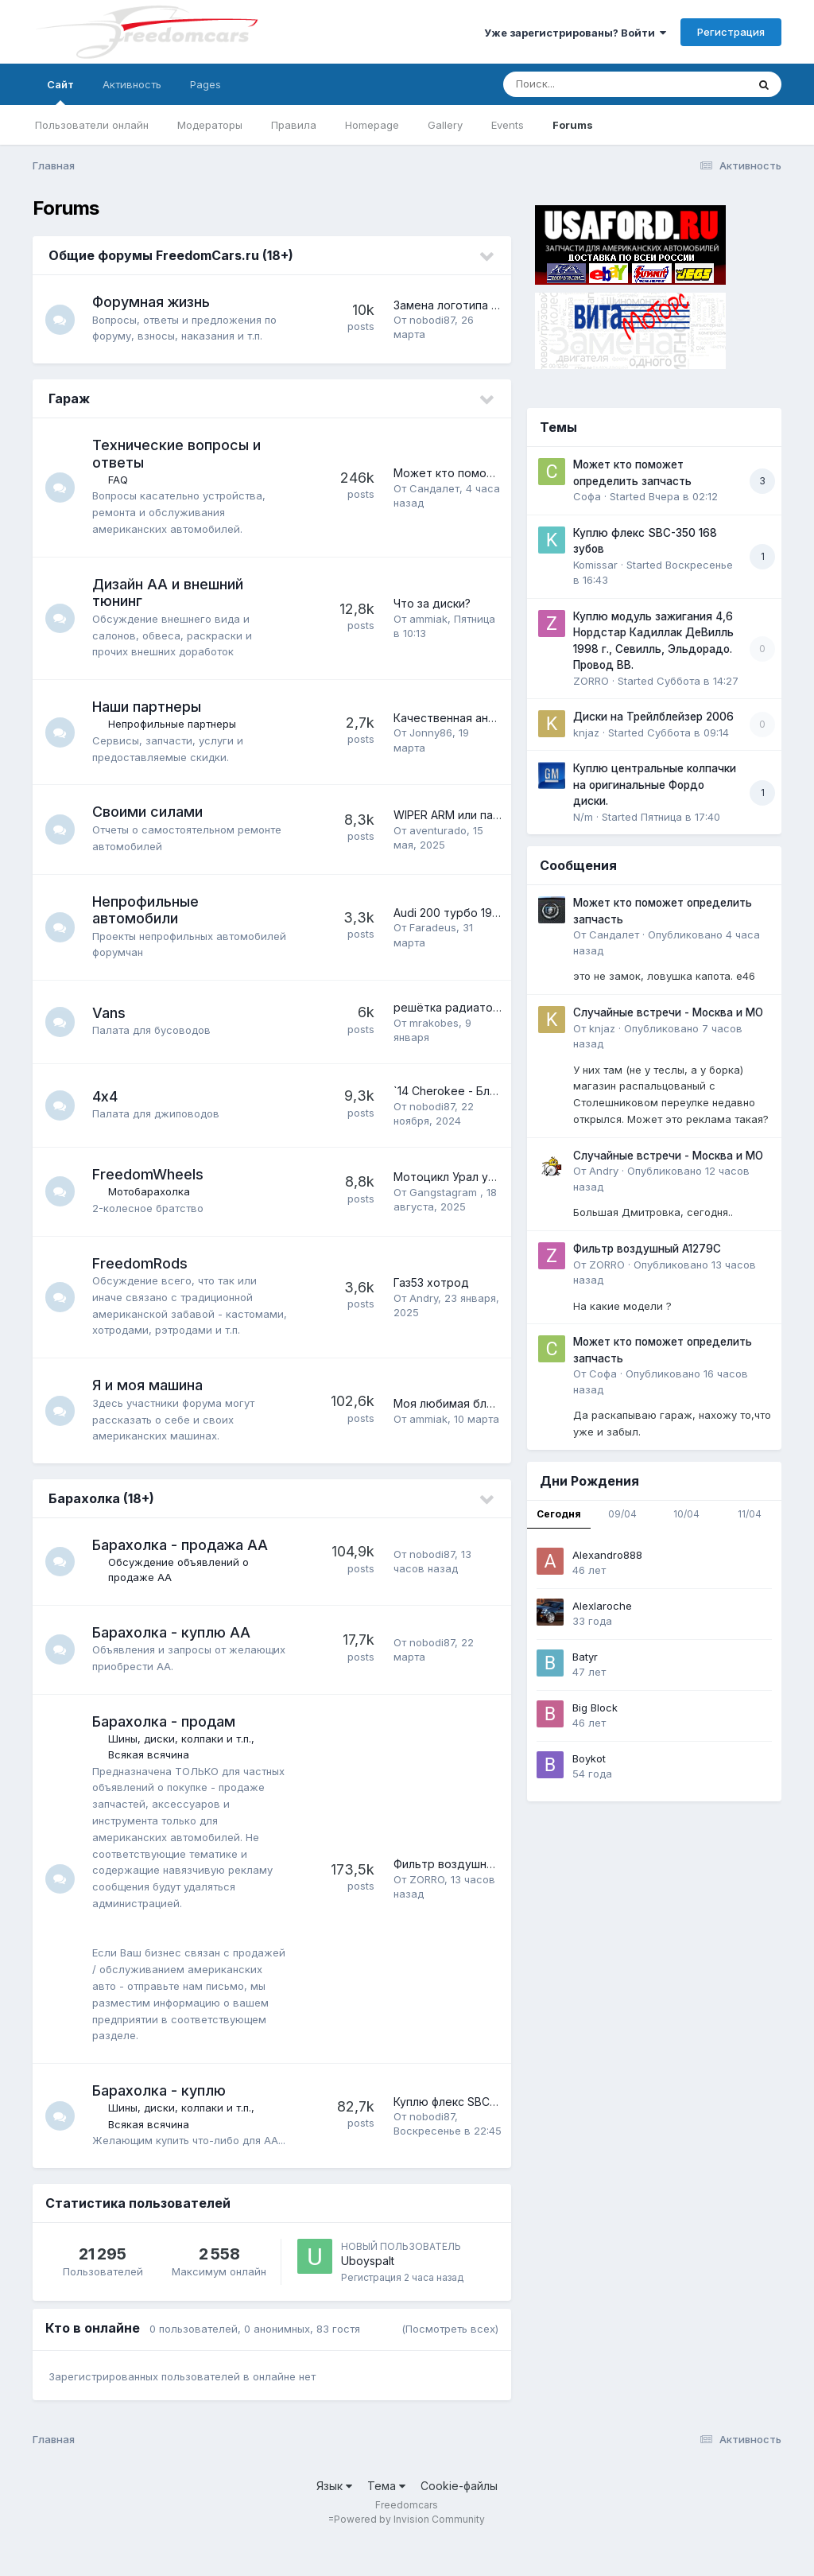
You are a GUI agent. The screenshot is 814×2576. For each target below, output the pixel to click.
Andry (423, 1306)
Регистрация (731, 31)
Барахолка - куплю (161, 2107)
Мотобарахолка (151, 1191)
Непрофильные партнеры (174, 723)
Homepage (372, 125)
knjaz (586, 732)
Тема (386, 2518)
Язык (334, 2518)
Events (507, 125)
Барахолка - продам (166, 1738)
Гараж (69, 398)
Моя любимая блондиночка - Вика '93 (498, 1420)
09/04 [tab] (622, 1514)
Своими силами (150, 811)
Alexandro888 (607, 1554)
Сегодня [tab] (559, 1514)
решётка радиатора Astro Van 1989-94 (500, 1007)
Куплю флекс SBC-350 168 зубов (482, 2126)
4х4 (107, 1096)
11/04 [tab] (750, 1514)
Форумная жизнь (153, 301)
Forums (572, 125)
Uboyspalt (367, 2294)
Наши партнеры (149, 706)
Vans (111, 1012)
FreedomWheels (150, 1174)
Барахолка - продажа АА (182, 1561)
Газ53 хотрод (431, 1290)
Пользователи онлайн (92, 125)
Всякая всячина (151, 1771)
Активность (132, 84)
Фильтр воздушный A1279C (468, 1880)
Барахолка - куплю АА (174, 1648)
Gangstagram (444, 1192)
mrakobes (434, 1022)
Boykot (589, 1758)
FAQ (120, 479)
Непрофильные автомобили (148, 910)
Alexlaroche (602, 1605)
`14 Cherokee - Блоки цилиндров (483, 1091)
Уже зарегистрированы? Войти (575, 32)
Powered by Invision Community (409, 2553)
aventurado (438, 830)
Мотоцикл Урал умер (451, 1176)
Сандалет (434, 488)
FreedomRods (142, 1263)
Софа (587, 496)
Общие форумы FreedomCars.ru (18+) (170, 255)
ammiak (428, 618)
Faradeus (432, 927)
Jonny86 (430, 732)
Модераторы (209, 125)
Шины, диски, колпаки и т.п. (182, 1755)
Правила (293, 125)
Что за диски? (432, 603)
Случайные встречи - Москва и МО (668, 1012)
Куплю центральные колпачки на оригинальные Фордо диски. (654, 784)
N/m (583, 816)
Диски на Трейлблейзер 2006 (653, 716)
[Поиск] (594, 84)
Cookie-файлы (459, 2518)
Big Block (595, 1707)
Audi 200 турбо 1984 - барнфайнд (486, 912)
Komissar (595, 564)
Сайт (60, 91)
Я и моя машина (150, 1401)
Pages (205, 84)
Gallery (445, 125)
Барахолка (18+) (101, 1515)
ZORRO (426, 1896)
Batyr (585, 1656)
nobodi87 (432, 319)
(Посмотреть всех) (449, 2362)
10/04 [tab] (686, 1514)
